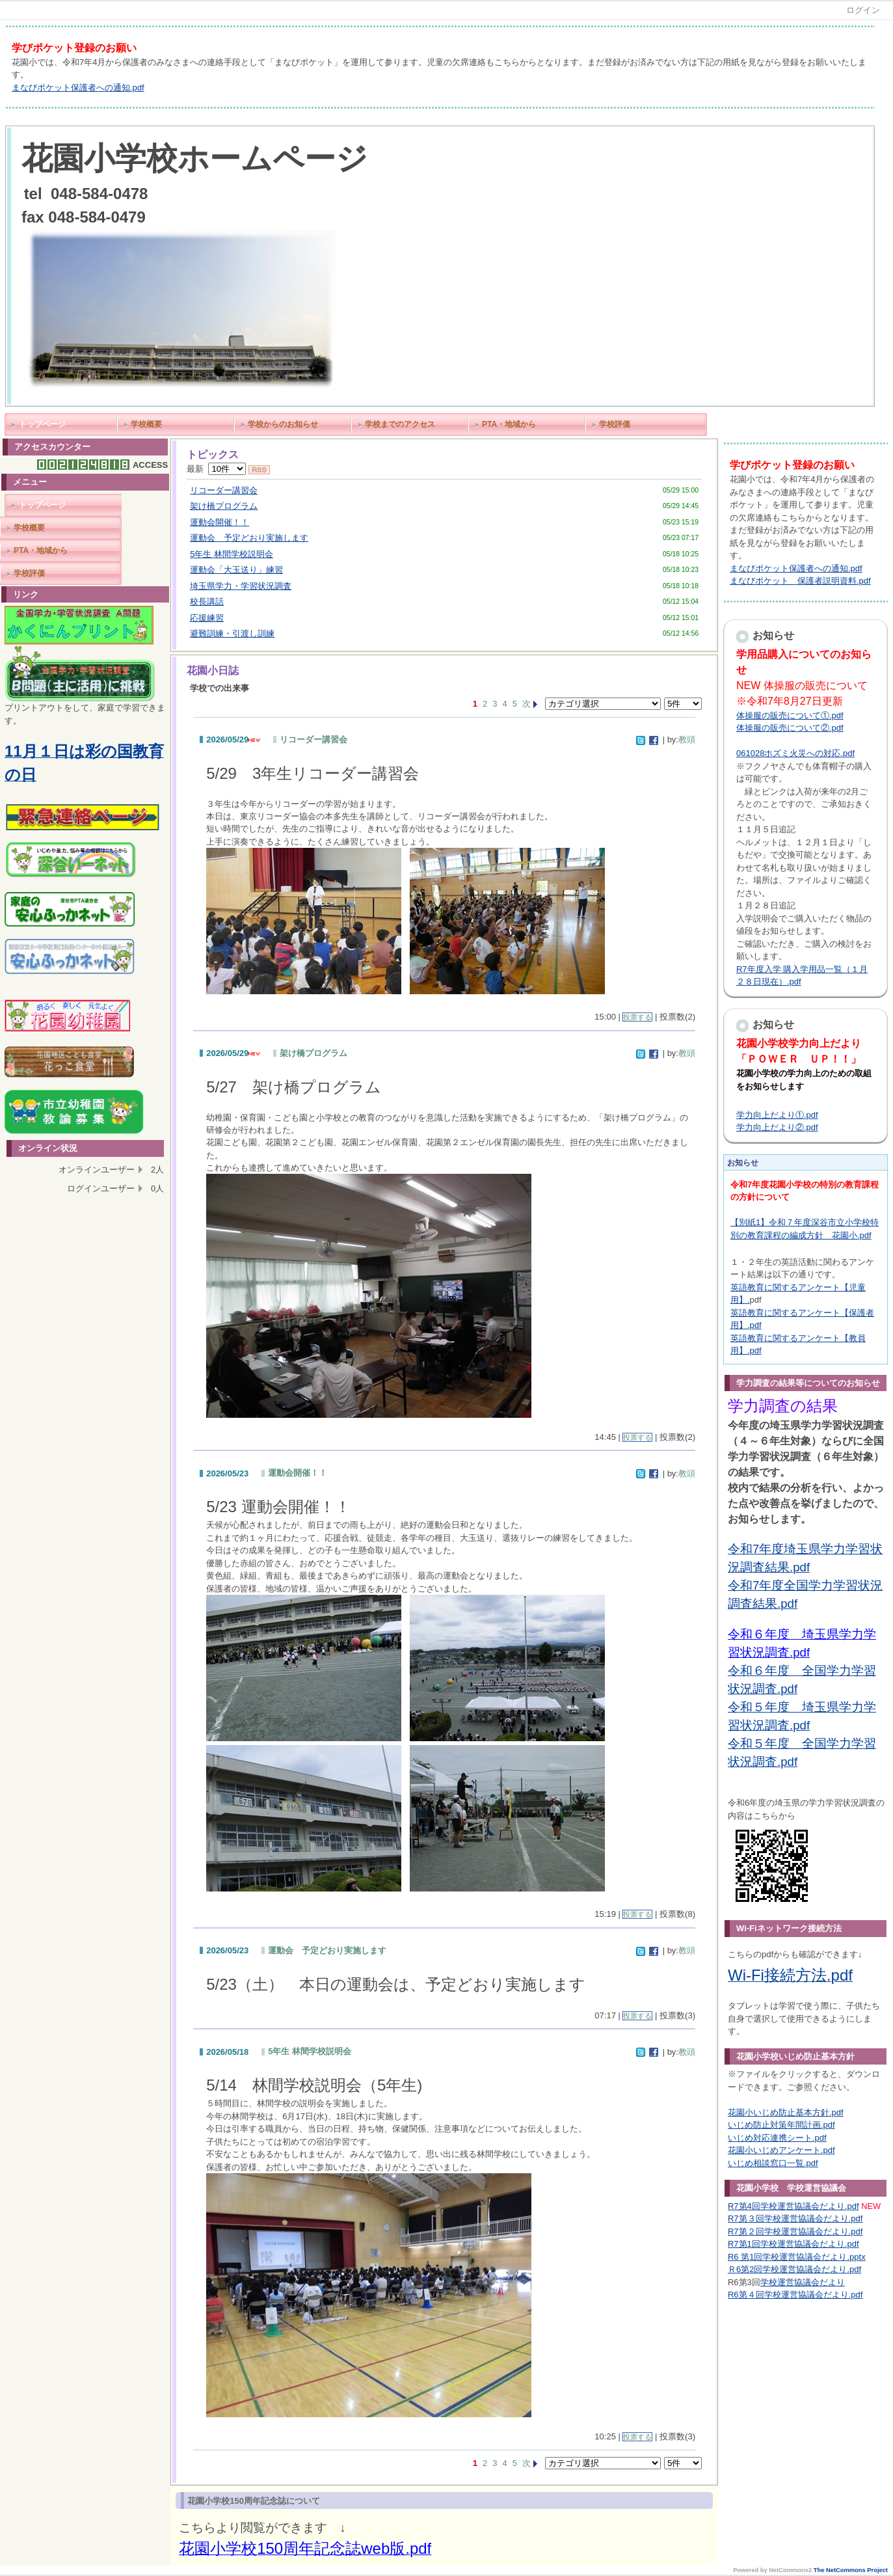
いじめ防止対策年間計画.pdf (781, 2125)
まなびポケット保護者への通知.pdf (78, 87)
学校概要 (146, 424)
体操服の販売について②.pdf (790, 728)
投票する (637, 1017)
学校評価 (614, 424)
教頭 (686, 739)
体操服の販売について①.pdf (790, 715)
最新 (216, 469)
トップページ (42, 424)
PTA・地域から (509, 424)
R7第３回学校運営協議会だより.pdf (795, 2218)
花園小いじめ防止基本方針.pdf (786, 2112)
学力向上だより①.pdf (777, 1115)
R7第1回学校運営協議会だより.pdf (793, 2244)
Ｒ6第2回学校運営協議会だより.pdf (794, 2269)
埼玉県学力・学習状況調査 (240, 586)
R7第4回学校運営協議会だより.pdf (793, 2206)
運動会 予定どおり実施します (249, 538)
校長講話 (207, 601)
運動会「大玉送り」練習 (236, 570)
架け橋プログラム (224, 506)
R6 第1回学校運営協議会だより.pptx (797, 2257)
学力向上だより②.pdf (777, 1127)
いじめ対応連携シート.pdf (777, 2138)
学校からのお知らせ (283, 424)
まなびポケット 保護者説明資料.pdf (800, 581)
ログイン (863, 10)
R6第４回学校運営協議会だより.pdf (795, 2294)
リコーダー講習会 (224, 490)
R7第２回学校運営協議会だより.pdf (795, 2231)
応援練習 (207, 618)
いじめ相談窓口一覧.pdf (773, 2163)
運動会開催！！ (219, 522)
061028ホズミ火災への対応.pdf (795, 753)
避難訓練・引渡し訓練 (232, 633)
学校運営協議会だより (802, 2282)
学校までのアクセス (400, 424)
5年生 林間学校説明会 (231, 554)
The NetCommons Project (851, 2570)
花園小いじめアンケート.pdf (781, 2150)
